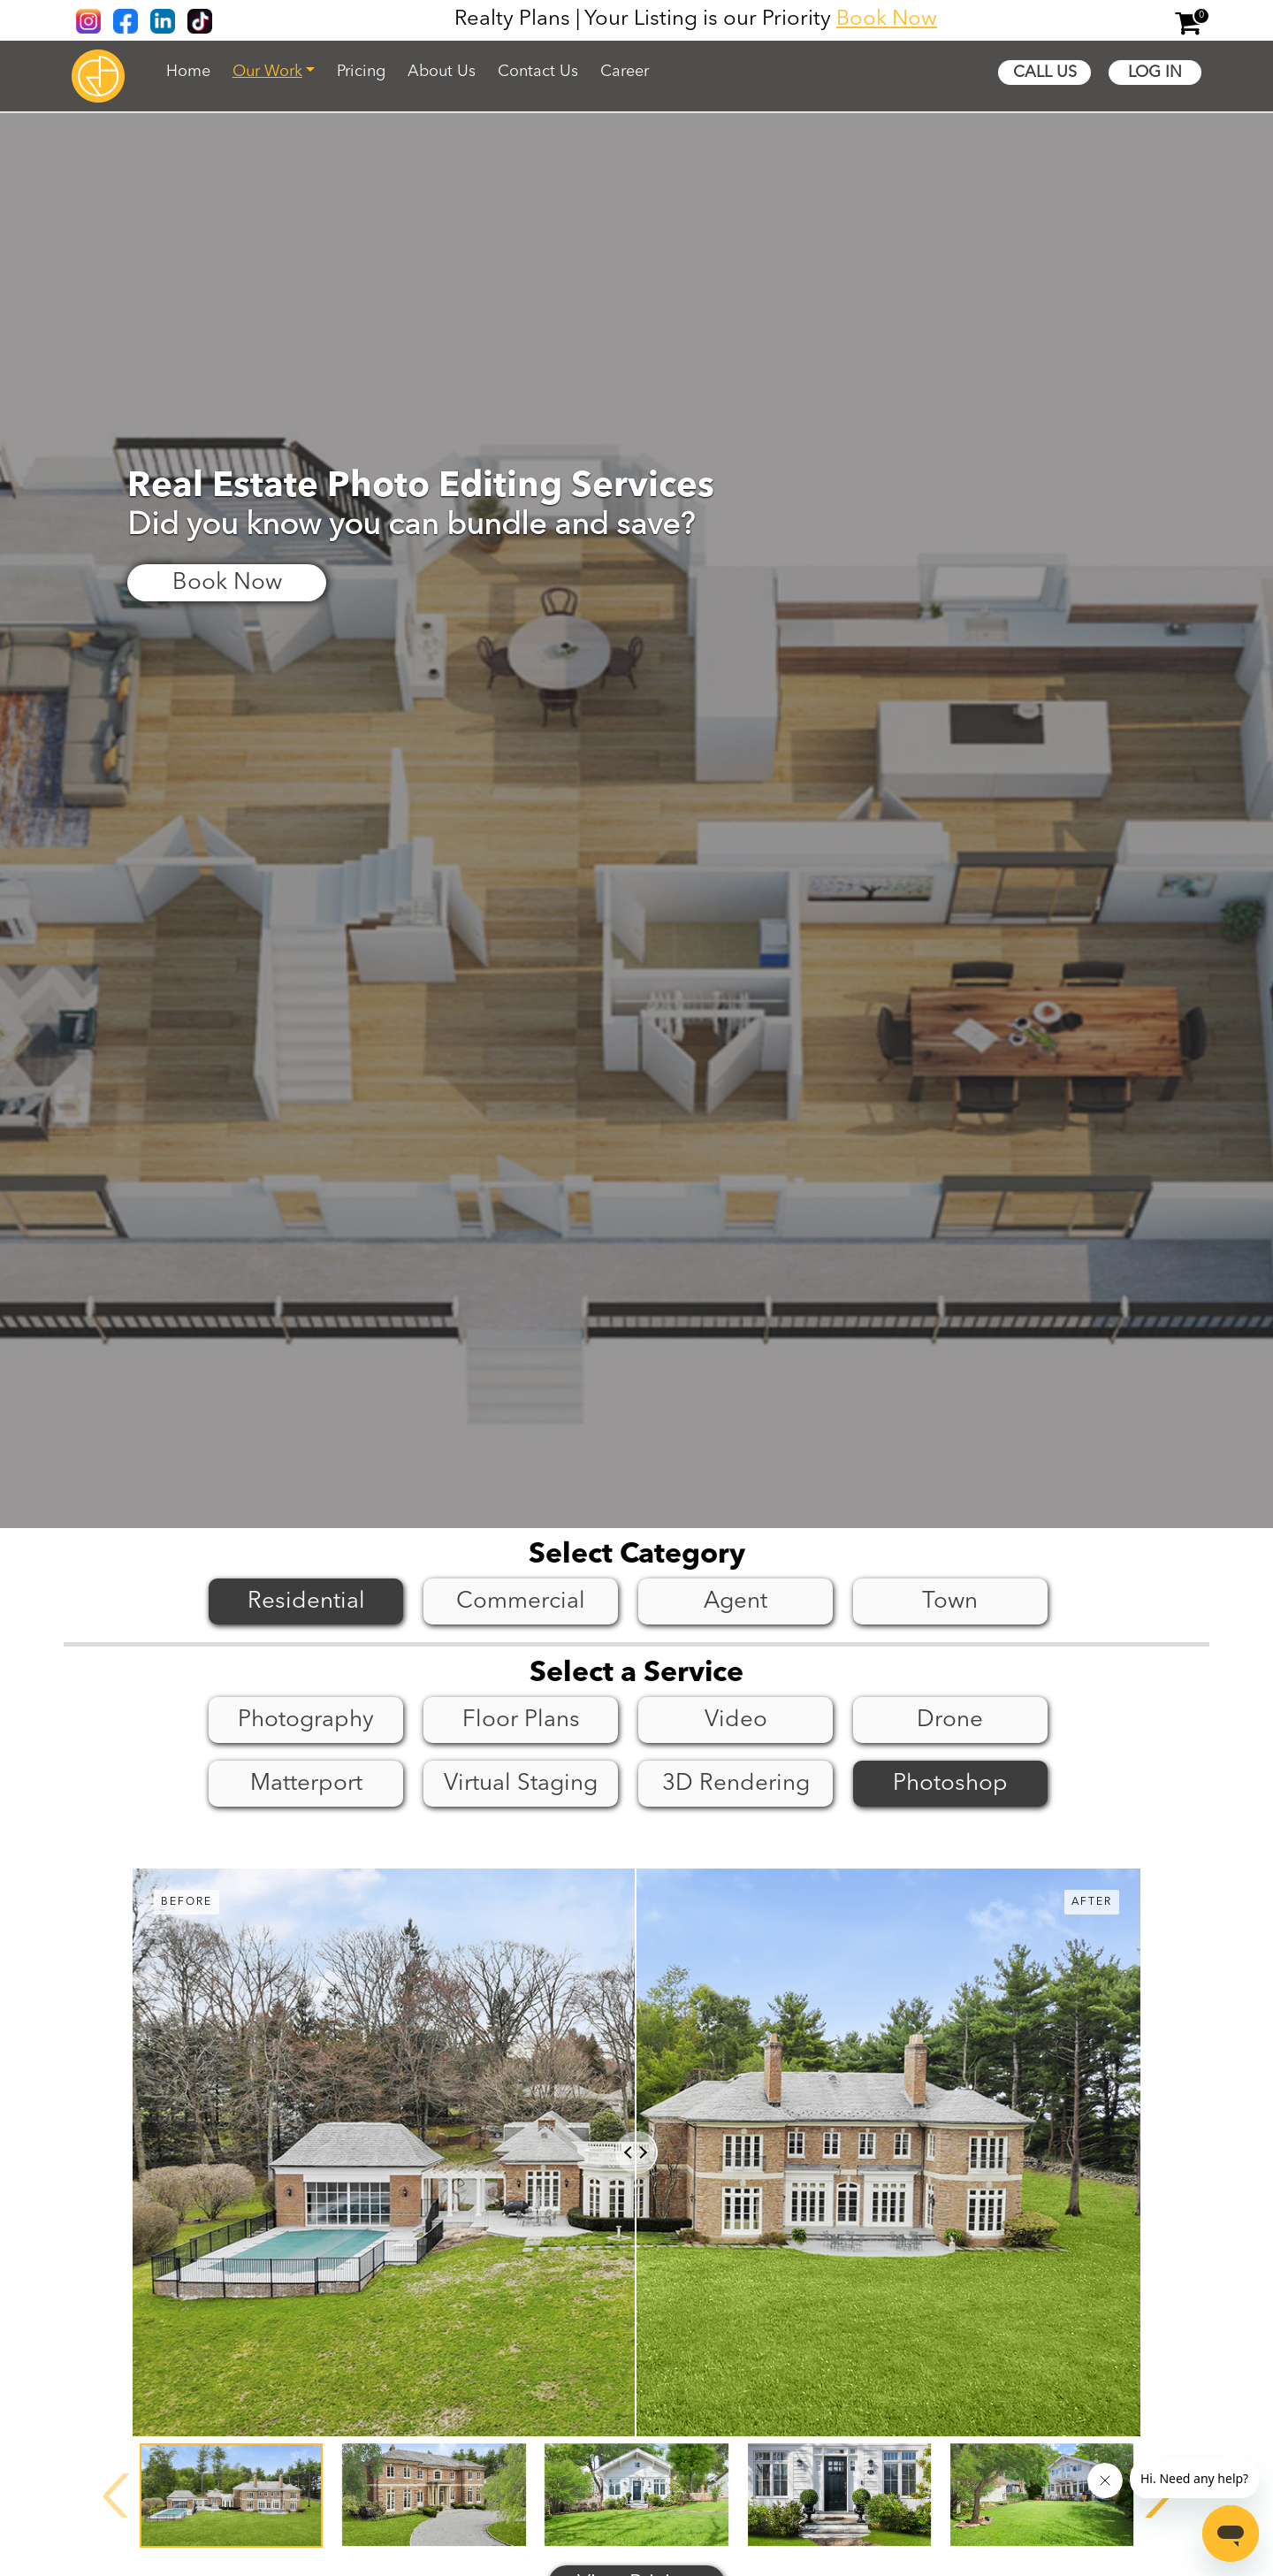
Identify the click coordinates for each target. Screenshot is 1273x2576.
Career (624, 72)
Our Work (267, 72)
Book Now (886, 19)
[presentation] (117, 2495)
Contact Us (538, 72)
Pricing (361, 72)
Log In (1155, 72)
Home (188, 72)
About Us (442, 72)
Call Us (1045, 72)
